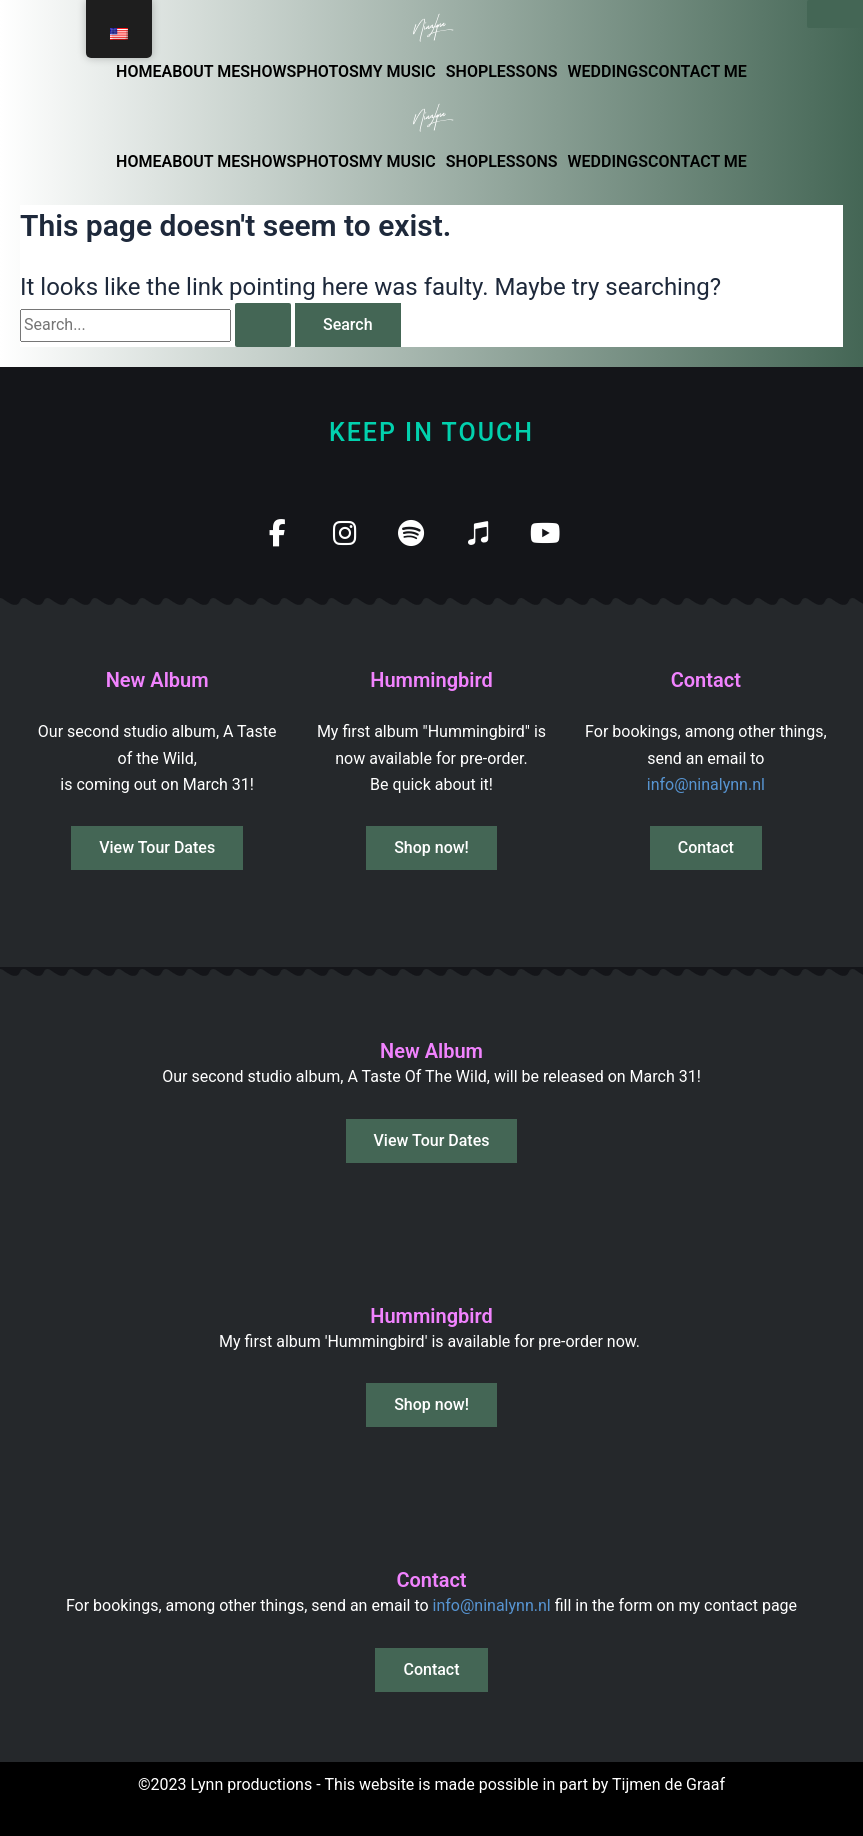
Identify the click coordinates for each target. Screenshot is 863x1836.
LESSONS (522, 72)
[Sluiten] (835, 14)
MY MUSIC (397, 72)
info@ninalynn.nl (706, 784)
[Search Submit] (263, 325)
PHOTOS (327, 72)
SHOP (467, 72)
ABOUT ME (200, 72)
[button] (402, 72)
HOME (138, 72)
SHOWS (268, 72)
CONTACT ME (697, 72)
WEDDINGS (608, 72)
